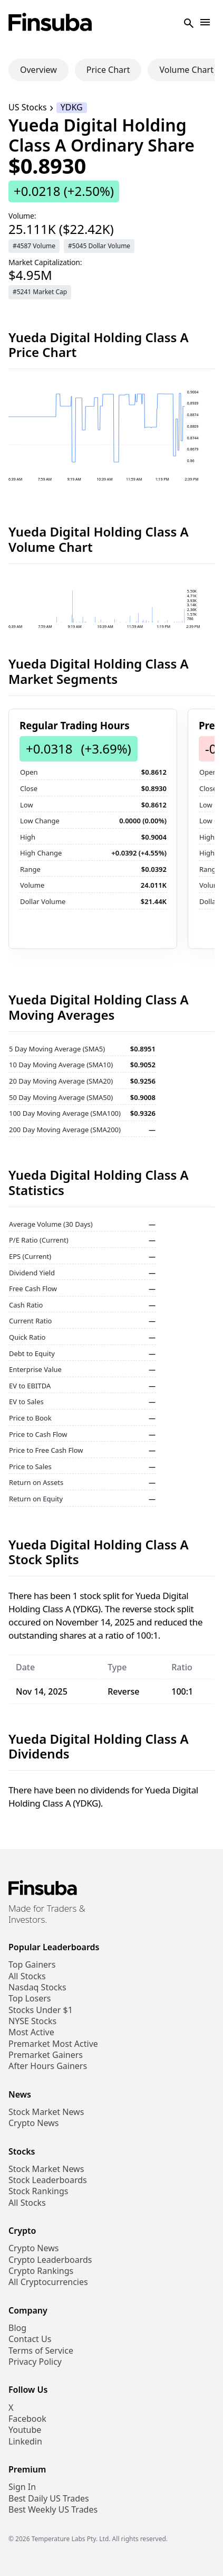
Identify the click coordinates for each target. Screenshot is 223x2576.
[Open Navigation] (205, 23)
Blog (17, 2328)
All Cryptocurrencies (48, 2282)
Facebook (27, 2418)
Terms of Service (40, 2350)
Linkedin (25, 2441)
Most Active (31, 2032)
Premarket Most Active (53, 2043)
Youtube (24, 2430)
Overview (38, 70)
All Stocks (27, 1976)
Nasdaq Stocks (37, 1987)
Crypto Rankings (40, 2271)
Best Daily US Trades (48, 2498)
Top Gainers (31, 1964)
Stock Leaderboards (47, 2180)
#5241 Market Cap (40, 291)
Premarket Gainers (45, 2055)
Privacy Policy (35, 2361)
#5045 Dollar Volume (99, 245)
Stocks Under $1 (40, 2010)
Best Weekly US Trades (53, 2509)
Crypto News (33, 2123)
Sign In (22, 2487)
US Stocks (27, 107)
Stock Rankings (38, 2191)
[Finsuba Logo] (50, 23)
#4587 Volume (34, 245)
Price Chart (108, 70)
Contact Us (29, 2339)
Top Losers (29, 1998)
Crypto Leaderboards (50, 2259)
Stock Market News (46, 2112)
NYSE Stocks (32, 2021)
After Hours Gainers (47, 2066)
